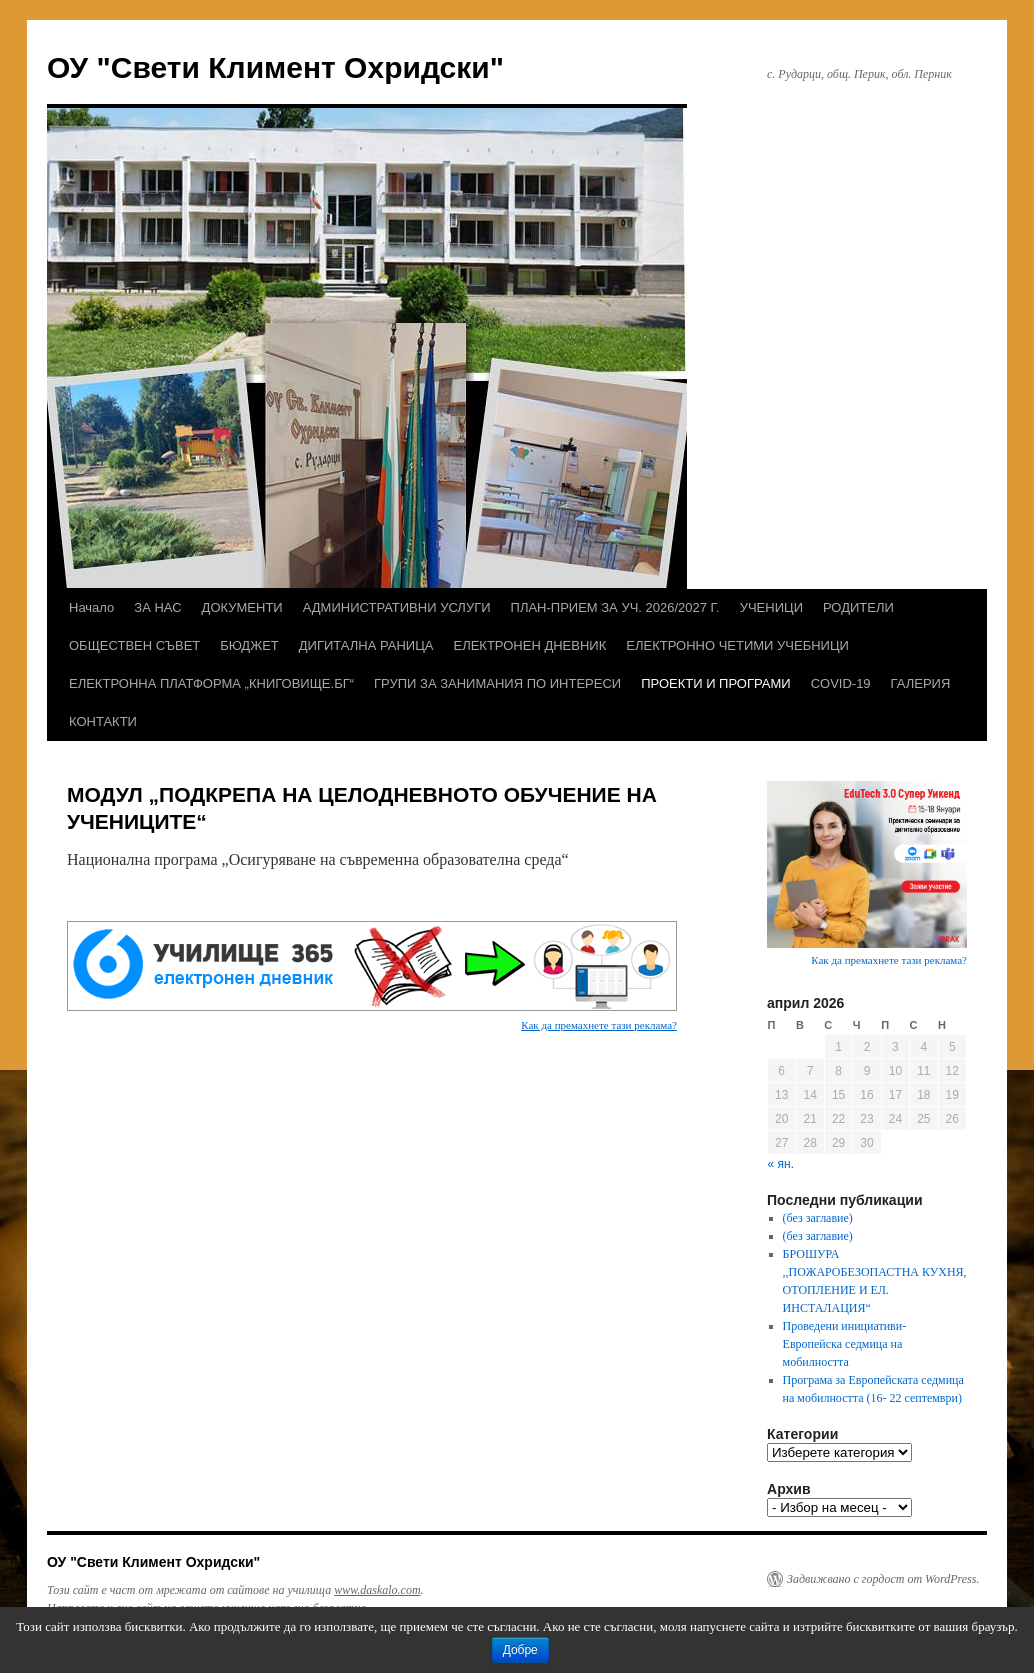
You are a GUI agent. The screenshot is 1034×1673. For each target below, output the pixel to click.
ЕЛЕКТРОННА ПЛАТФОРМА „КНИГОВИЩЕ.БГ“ (211, 683)
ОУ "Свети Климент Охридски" (275, 67)
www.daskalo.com (377, 1590)
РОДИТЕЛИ (858, 607)
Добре (520, 1650)
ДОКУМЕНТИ (242, 607)
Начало (91, 607)
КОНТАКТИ (103, 721)
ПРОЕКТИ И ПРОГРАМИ (715, 683)
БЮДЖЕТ (249, 645)
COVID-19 (841, 683)
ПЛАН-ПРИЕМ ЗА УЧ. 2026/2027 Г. (615, 607)
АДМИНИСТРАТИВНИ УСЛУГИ (397, 607)
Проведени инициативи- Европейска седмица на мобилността (845, 1344)
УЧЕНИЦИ (771, 607)
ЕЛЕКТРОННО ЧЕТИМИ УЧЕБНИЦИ (737, 645)
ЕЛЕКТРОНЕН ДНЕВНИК (529, 645)
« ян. (781, 1164)
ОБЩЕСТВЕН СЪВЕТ (134, 645)
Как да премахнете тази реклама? (599, 1025)
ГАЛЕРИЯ (921, 683)
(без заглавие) (818, 1218)
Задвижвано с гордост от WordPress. (883, 1579)
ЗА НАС (157, 607)
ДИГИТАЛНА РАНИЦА (366, 645)
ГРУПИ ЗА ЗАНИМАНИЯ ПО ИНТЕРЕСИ (497, 683)
